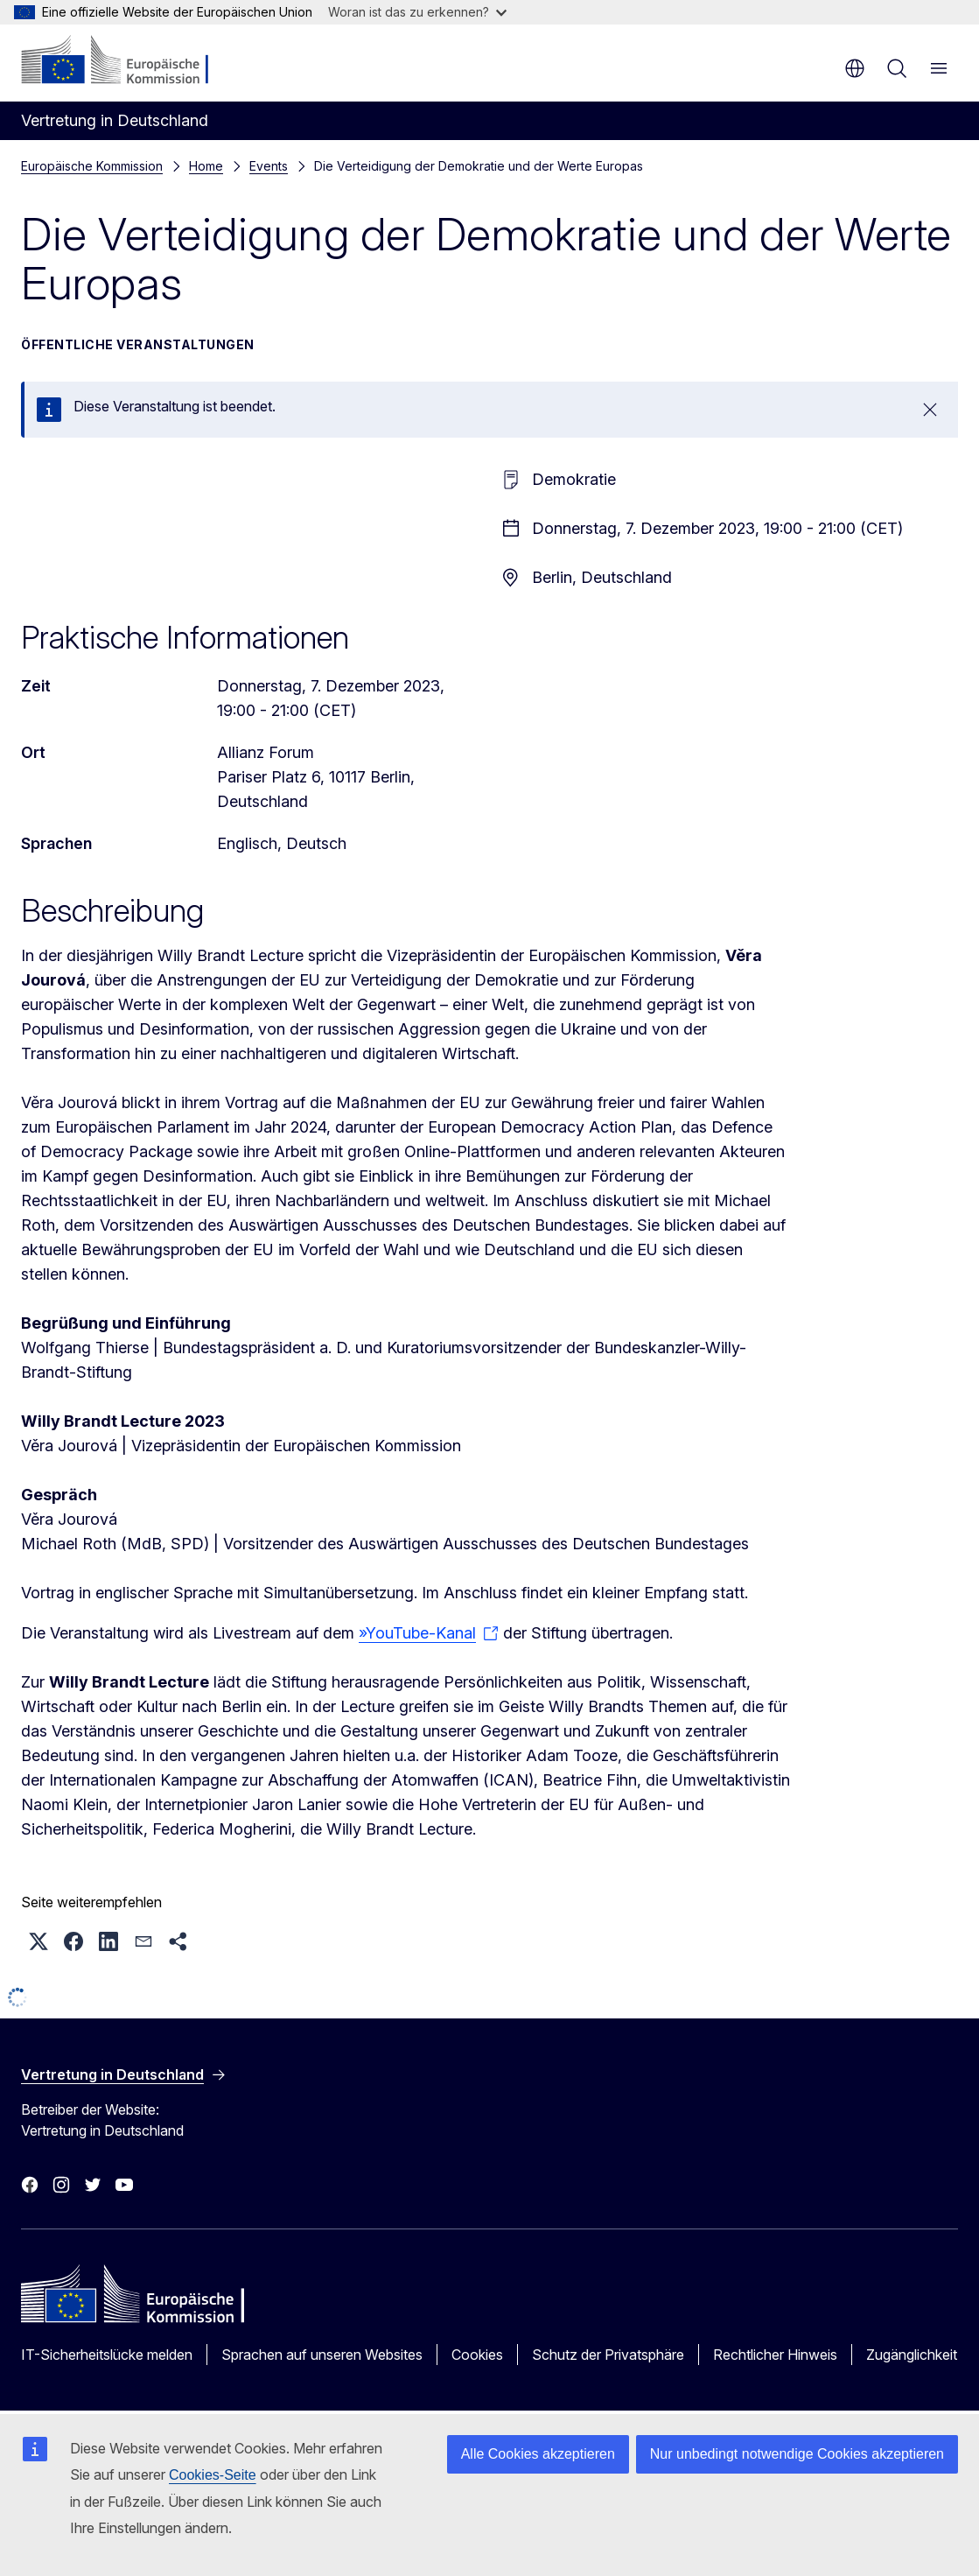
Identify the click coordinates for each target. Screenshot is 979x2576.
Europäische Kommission (92, 165)
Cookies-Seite (212, 2474)
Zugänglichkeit (911, 2354)
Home (206, 165)
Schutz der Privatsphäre (608, 2354)
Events (268, 165)
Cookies (477, 2354)
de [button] (854, 68)
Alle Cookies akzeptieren (538, 2453)
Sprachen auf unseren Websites (322, 2354)
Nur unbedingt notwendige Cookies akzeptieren (797, 2453)
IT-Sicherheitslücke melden (106, 2354)
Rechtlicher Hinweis (775, 2354)
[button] (38, 1941)
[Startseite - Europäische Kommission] (127, 61)
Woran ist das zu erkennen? (417, 11)
